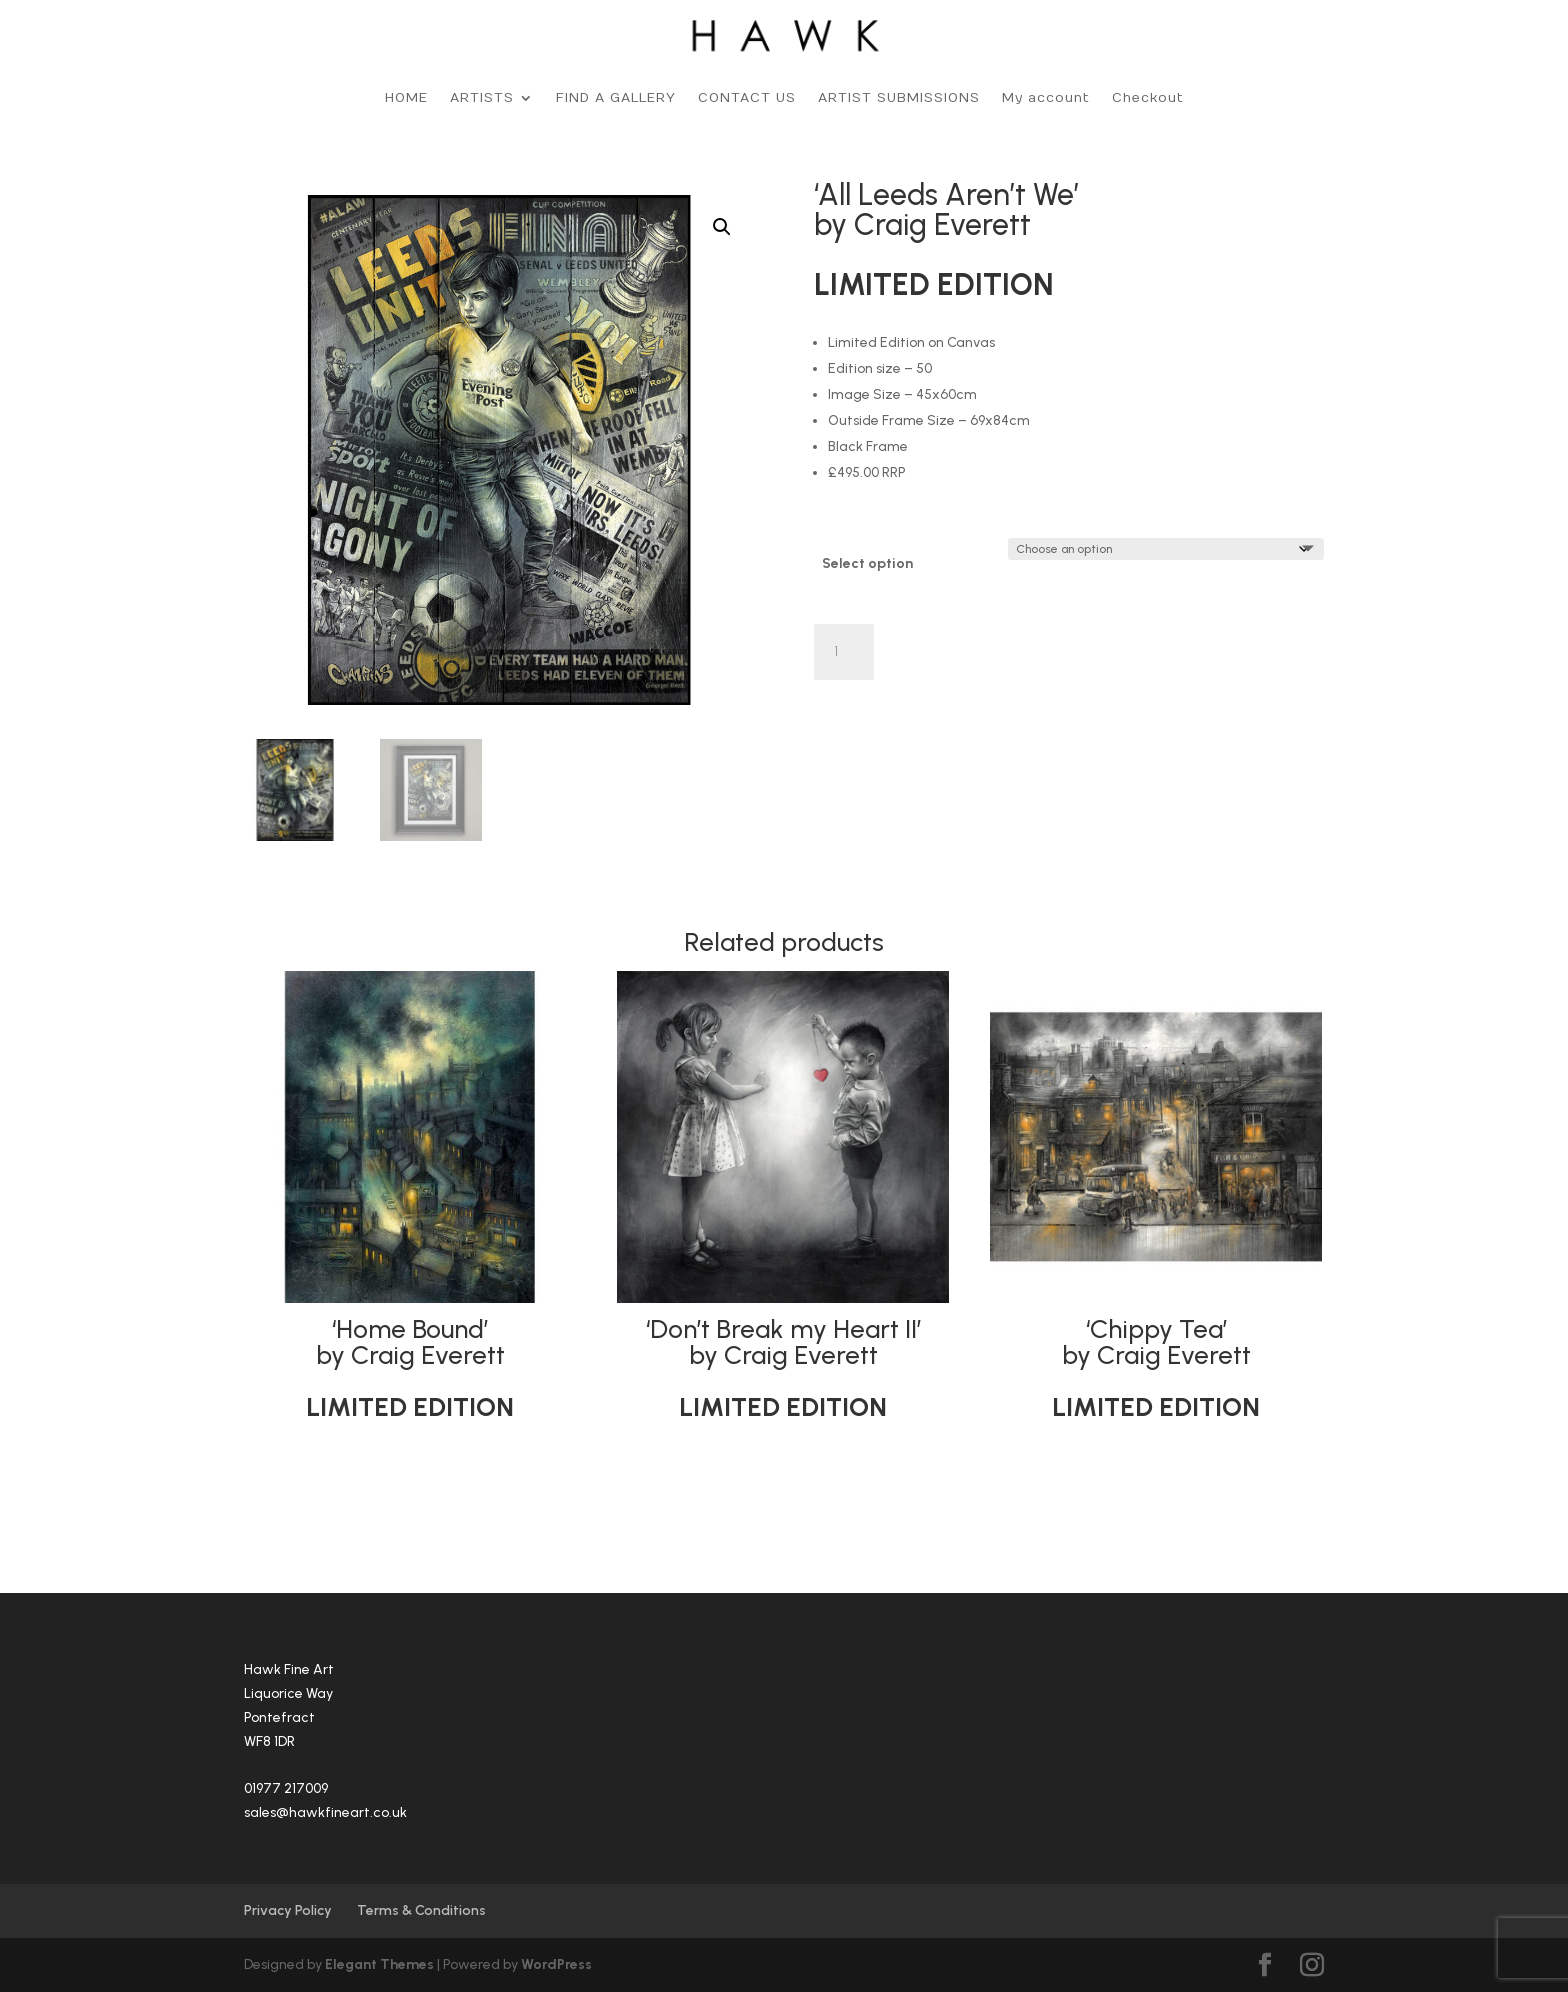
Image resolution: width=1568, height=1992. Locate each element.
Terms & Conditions (421, 1910)
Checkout (1148, 98)
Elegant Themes (379, 1964)
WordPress (556, 1964)
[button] (722, 227)
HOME (406, 98)
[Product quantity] (844, 652)
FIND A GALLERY (616, 98)
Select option (867, 563)
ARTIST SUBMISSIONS (899, 98)
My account (1046, 98)
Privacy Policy (288, 1910)
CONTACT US (747, 98)
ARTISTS (482, 98)
